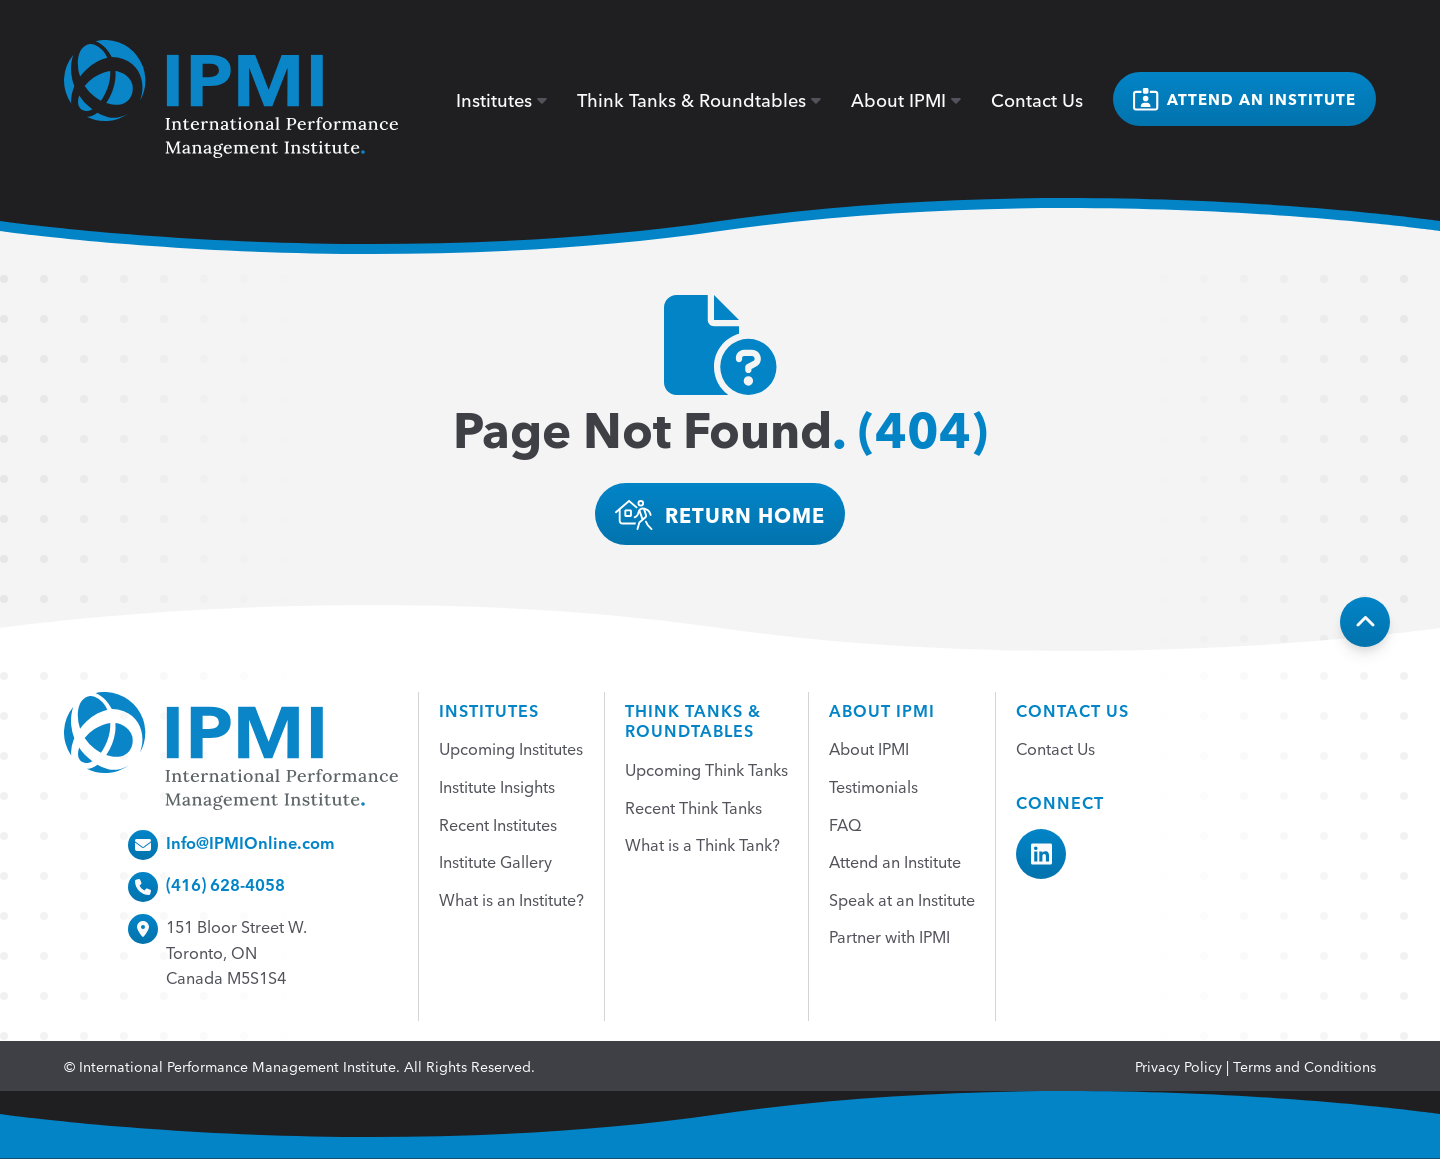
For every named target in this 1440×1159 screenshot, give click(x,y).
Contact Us (1037, 99)
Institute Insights (497, 786)
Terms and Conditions (1304, 1066)
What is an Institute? (511, 899)
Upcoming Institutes (511, 748)
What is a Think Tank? (702, 844)
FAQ (845, 824)
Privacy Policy (1178, 1066)
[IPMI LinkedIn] (1041, 854)
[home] (231, 99)
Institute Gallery (495, 861)
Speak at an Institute (902, 899)
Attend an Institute (895, 861)
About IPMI (906, 99)
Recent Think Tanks (693, 807)
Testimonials (873, 786)
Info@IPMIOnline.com (250, 842)
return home (720, 515)
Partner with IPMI (889, 936)
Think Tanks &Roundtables (693, 720)
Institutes (501, 99)
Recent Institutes (498, 824)
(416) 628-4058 (225, 884)
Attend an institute (1244, 99)
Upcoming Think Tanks (706, 769)
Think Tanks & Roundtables (699, 99)
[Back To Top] (1365, 622)
